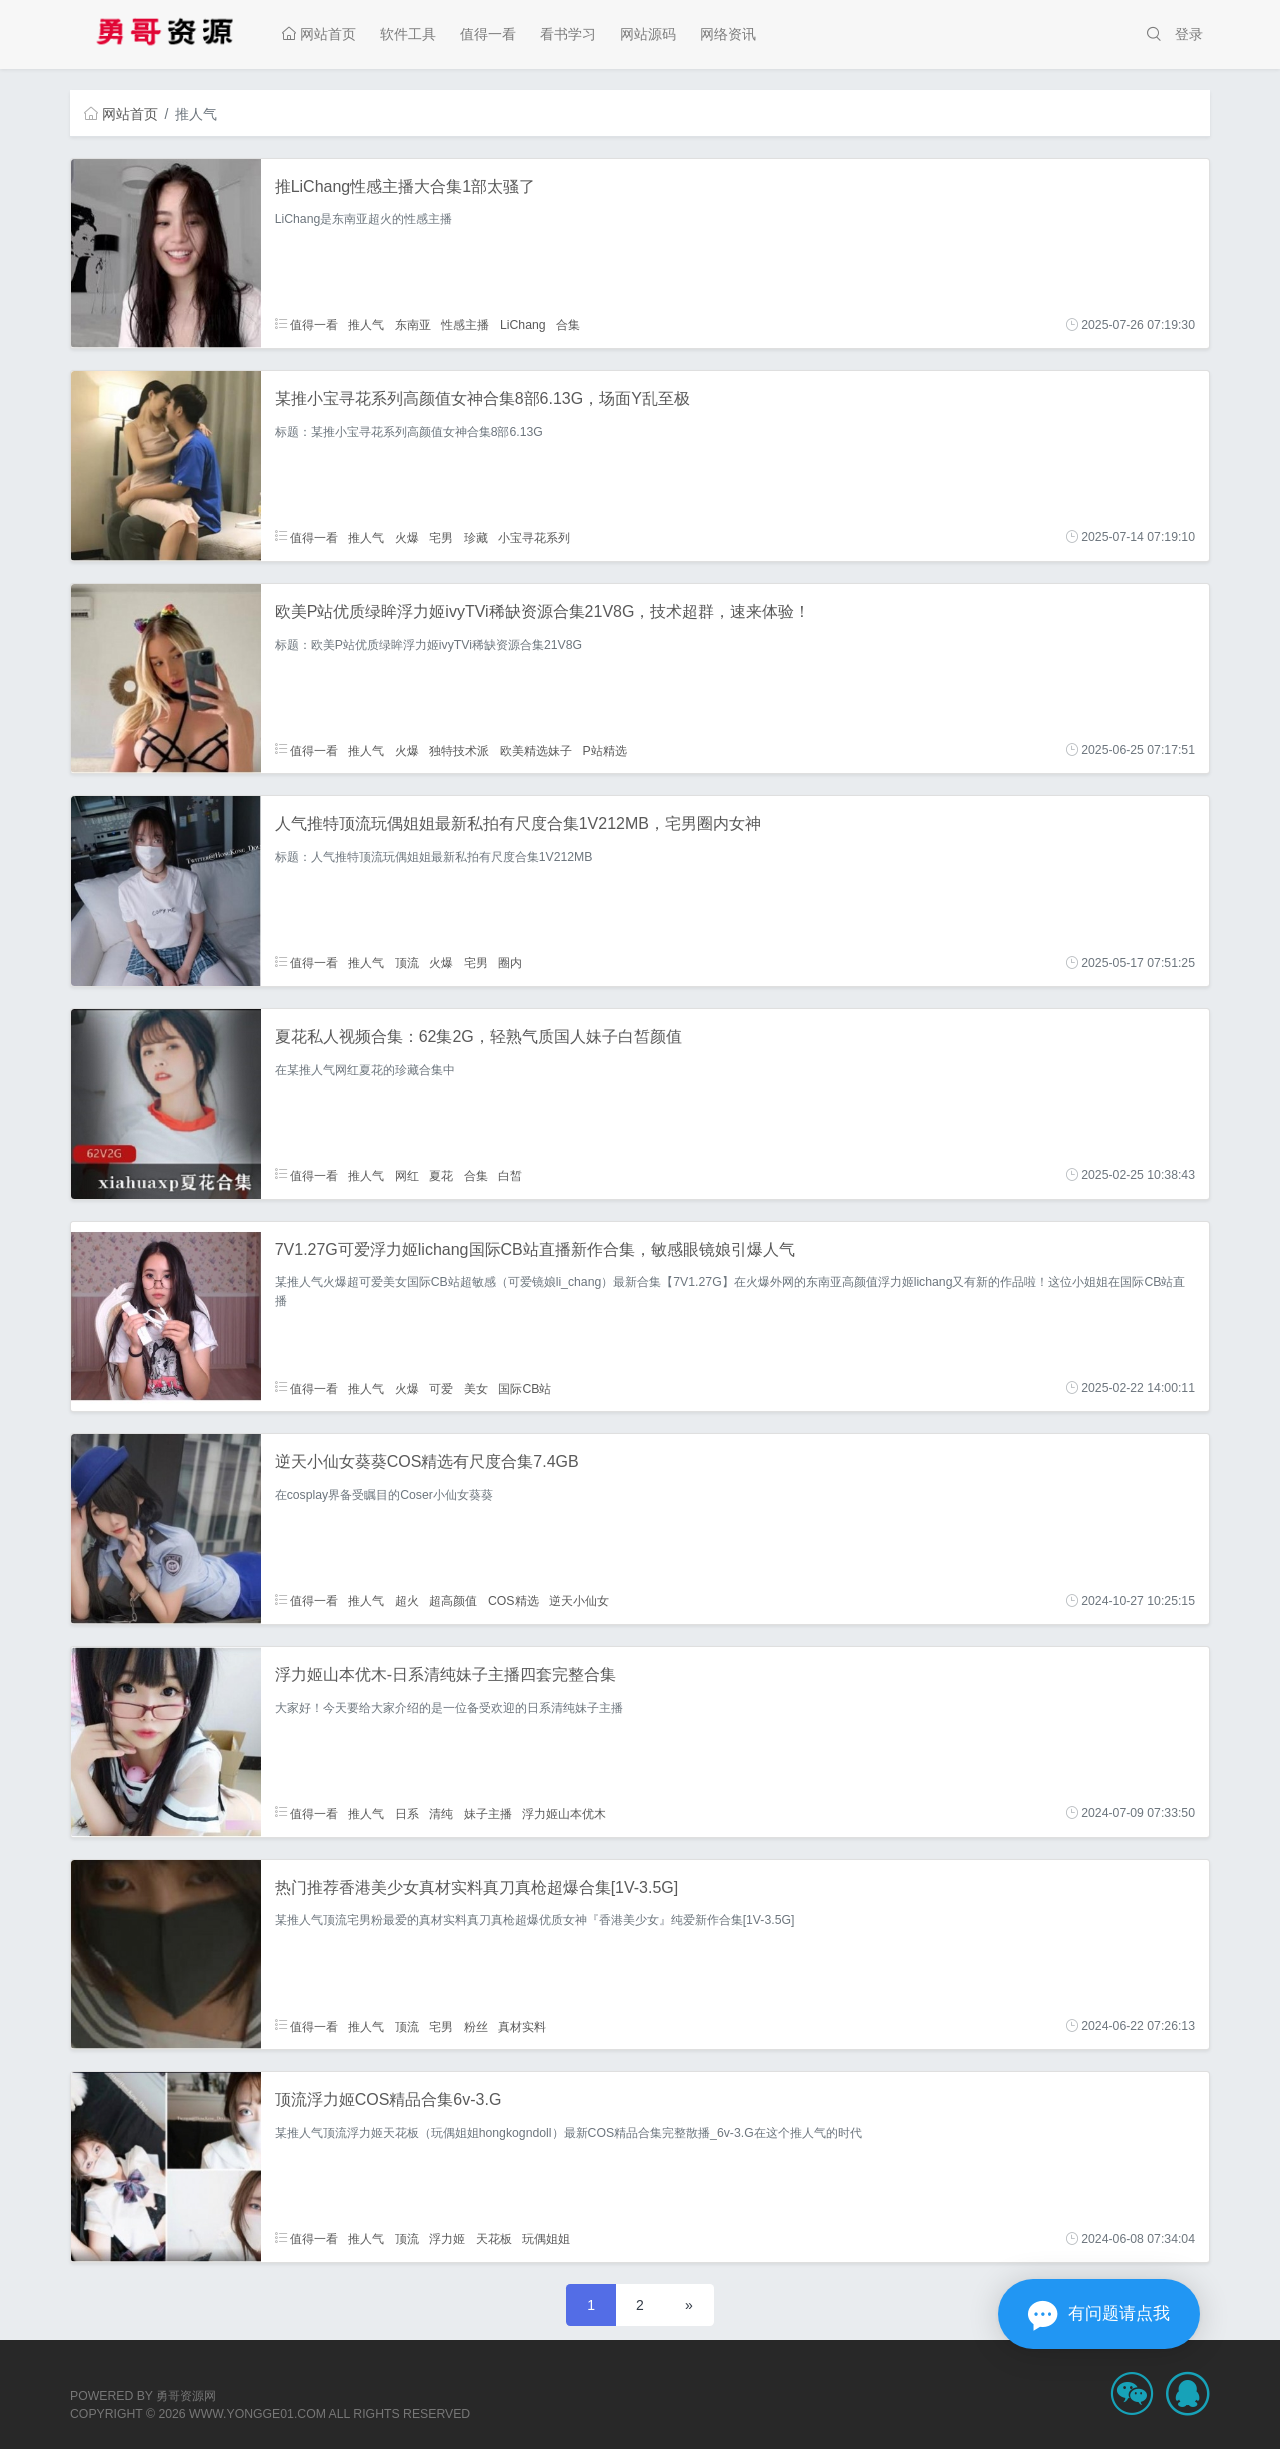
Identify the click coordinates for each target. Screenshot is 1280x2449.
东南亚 (413, 325)
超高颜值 (453, 1601)
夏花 (441, 1175)
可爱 (441, 1388)
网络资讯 (728, 34)
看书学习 (568, 34)
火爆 (407, 537)
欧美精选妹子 (536, 750)
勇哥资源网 (186, 2396)
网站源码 (648, 34)
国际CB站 (524, 1388)
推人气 (366, 325)
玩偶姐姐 (546, 2239)
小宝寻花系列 (534, 537)
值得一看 (488, 34)
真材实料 (522, 2026)
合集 (568, 325)
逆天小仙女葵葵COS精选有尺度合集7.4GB (427, 1461)
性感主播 (465, 325)
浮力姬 (447, 2239)
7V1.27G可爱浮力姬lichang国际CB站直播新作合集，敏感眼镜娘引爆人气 (535, 1249)
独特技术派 (459, 750)
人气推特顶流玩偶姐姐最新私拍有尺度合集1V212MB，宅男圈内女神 (518, 823)
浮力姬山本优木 (564, 1813)
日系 (407, 1813)
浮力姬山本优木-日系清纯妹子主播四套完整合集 (445, 1674)
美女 (476, 1388)
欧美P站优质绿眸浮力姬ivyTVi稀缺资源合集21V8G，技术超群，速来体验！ (543, 611)
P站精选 (604, 750)
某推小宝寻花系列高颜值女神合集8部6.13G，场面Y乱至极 (482, 398)
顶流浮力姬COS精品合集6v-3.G (388, 2099)
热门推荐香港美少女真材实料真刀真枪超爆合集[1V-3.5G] (477, 1887)
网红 (407, 1175)
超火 (407, 1601)
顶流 (407, 963)
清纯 (441, 1813)
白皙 (510, 1175)
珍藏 (476, 537)
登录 (1189, 34)
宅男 (441, 537)
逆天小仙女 (579, 1601)
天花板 (494, 2239)
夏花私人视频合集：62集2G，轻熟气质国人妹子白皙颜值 (478, 1036)
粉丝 (476, 2026)
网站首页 (319, 34)
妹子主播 (488, 1813)
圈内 (510, 963)
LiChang (523, 325)
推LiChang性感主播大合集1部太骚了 (405, 186)
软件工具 (408, 34)
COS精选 (513, 1601)
